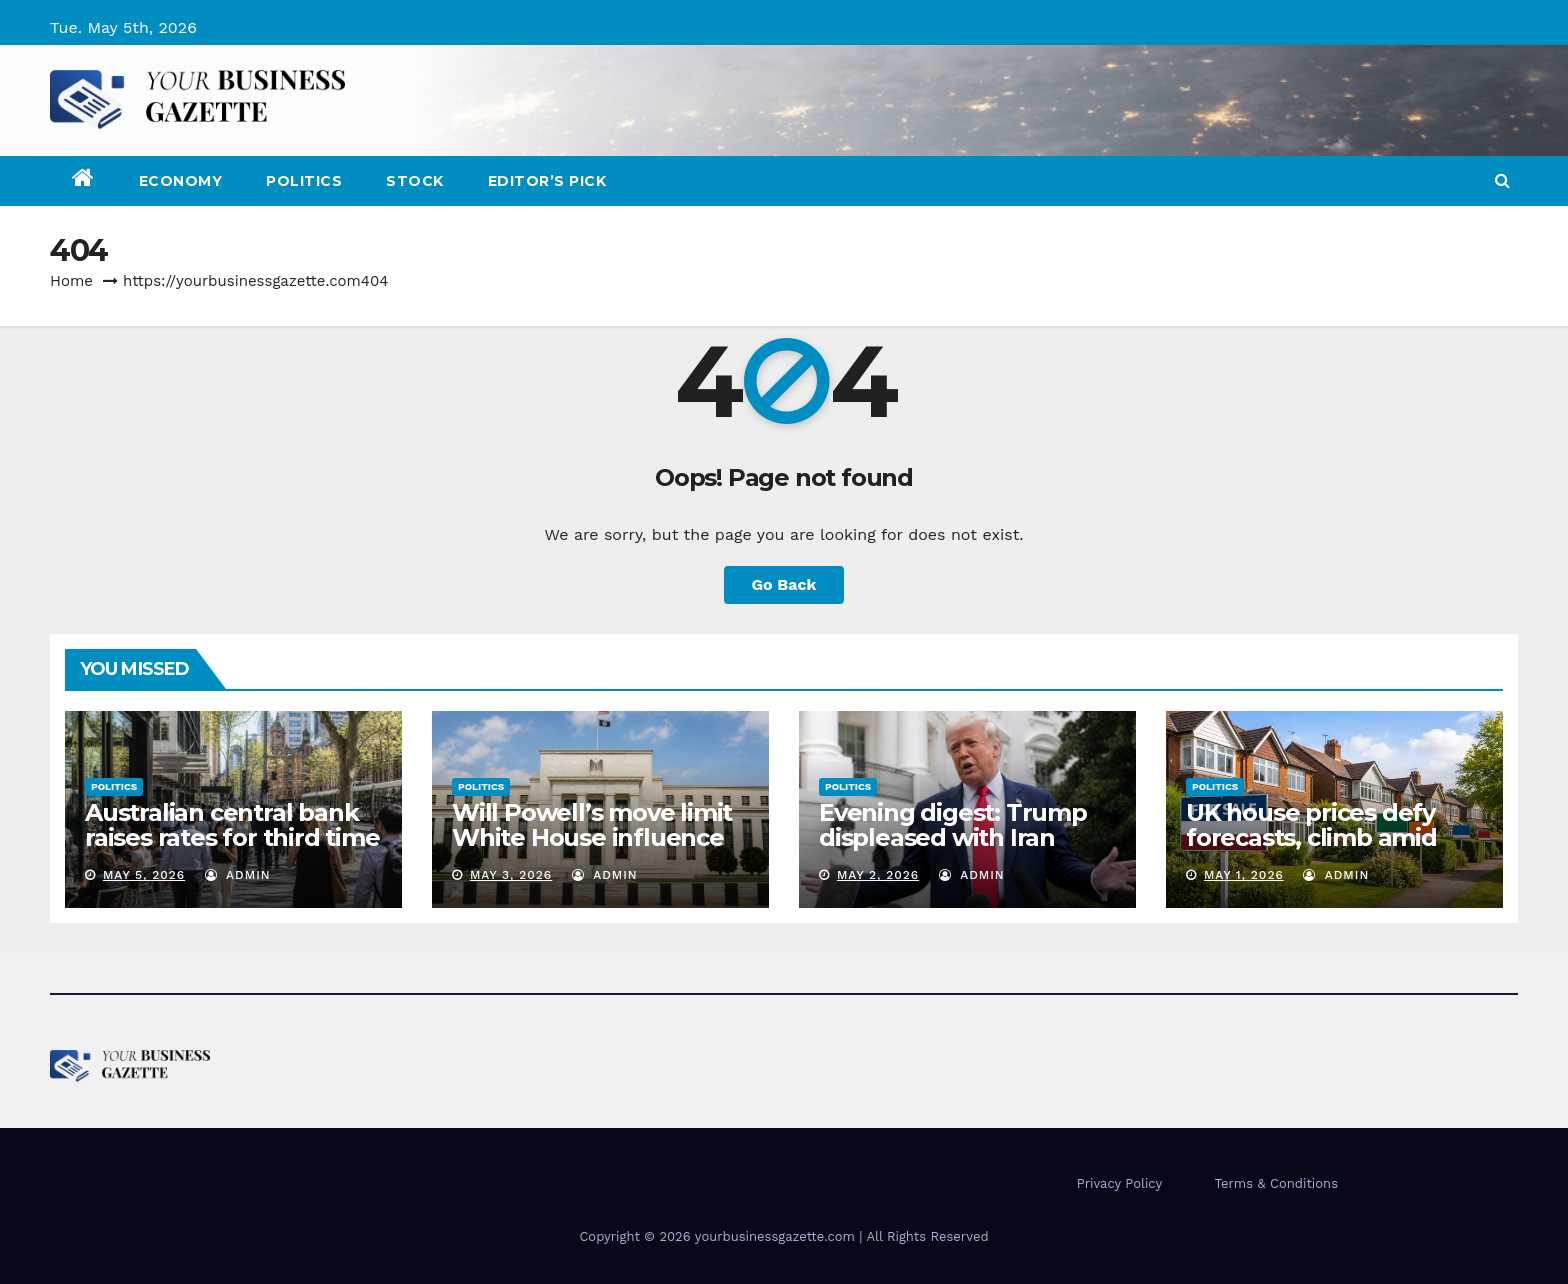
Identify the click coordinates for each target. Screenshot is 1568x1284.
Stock (415, 181)
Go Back (784, 584)
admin (238, 875)
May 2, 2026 (878, 875)
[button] (1502, 180)
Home (71, 281)
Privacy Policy (1119, 1183)
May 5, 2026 (144, 875)
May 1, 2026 (1244, 875)
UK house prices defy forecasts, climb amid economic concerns (1311, 837)
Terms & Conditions (1276, 1183)
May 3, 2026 (511, 875)
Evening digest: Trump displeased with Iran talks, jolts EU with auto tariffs (956, 850)
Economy (181, 181)
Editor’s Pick (547, 181)
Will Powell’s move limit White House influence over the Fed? (592, 837)
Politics (304, 181)
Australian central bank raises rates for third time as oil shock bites (232, 837)
